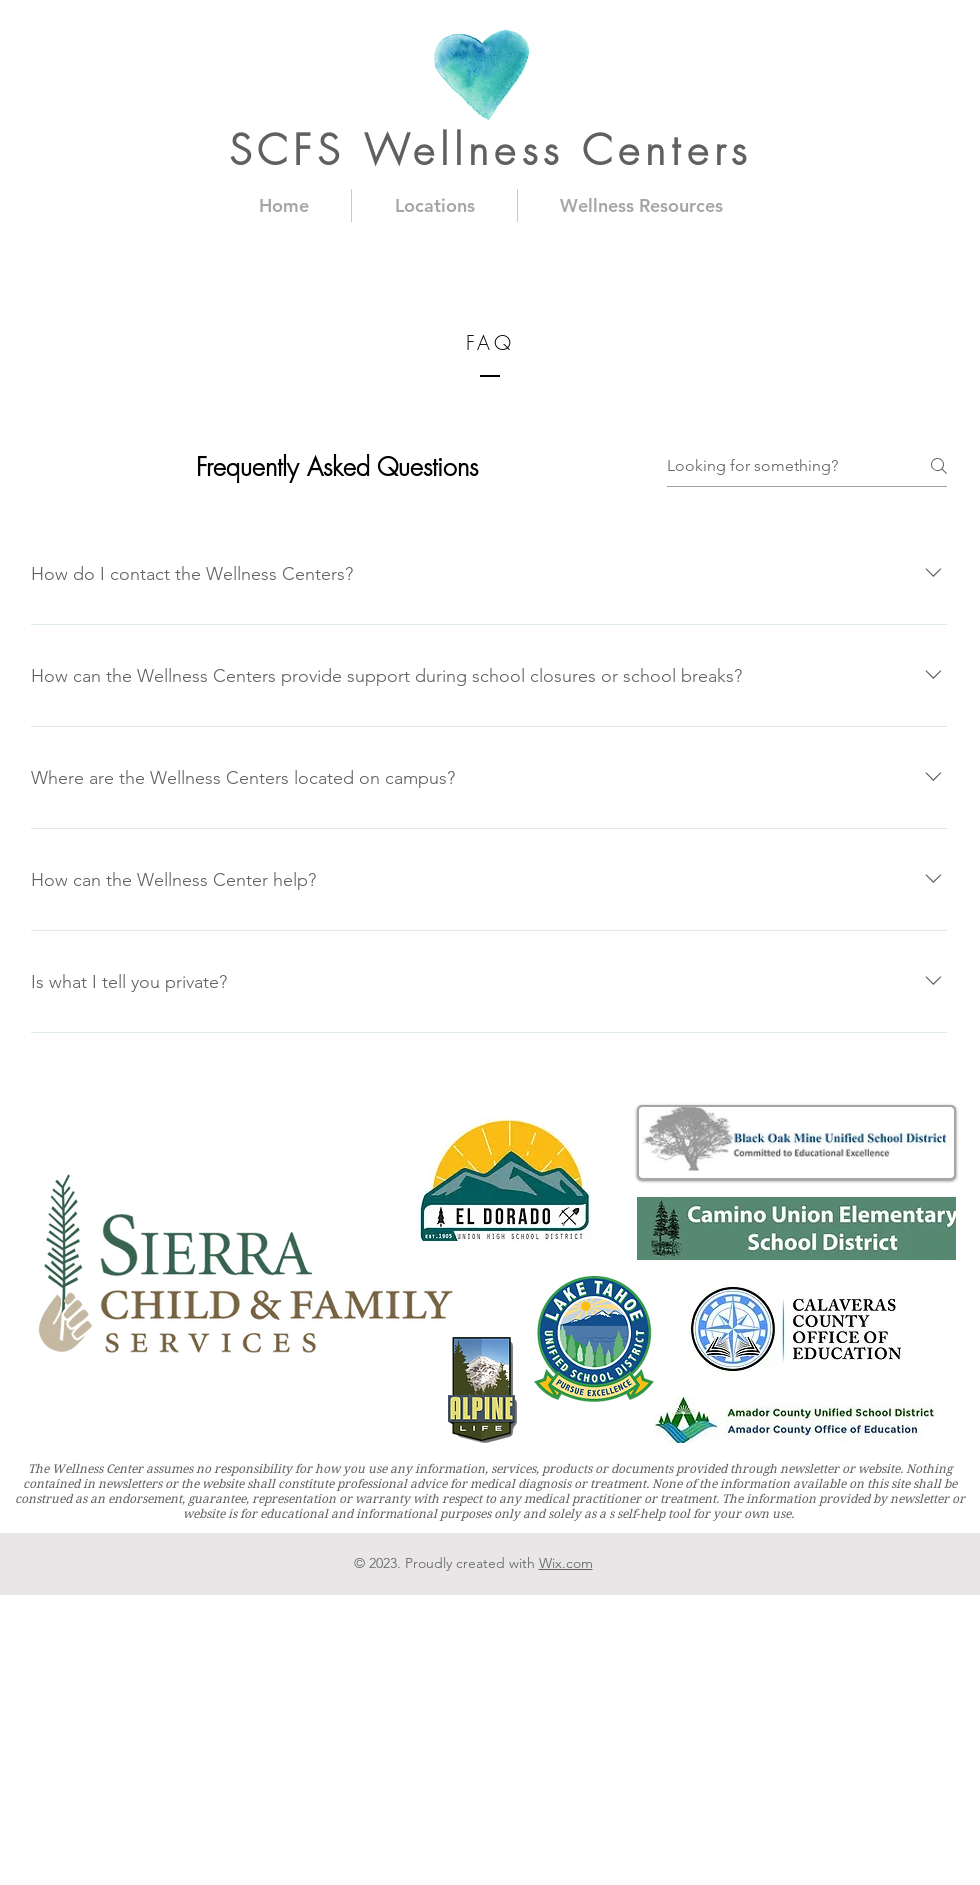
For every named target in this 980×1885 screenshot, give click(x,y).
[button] (434, 205)
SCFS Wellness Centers (490, 150)
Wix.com (566, 1563)
